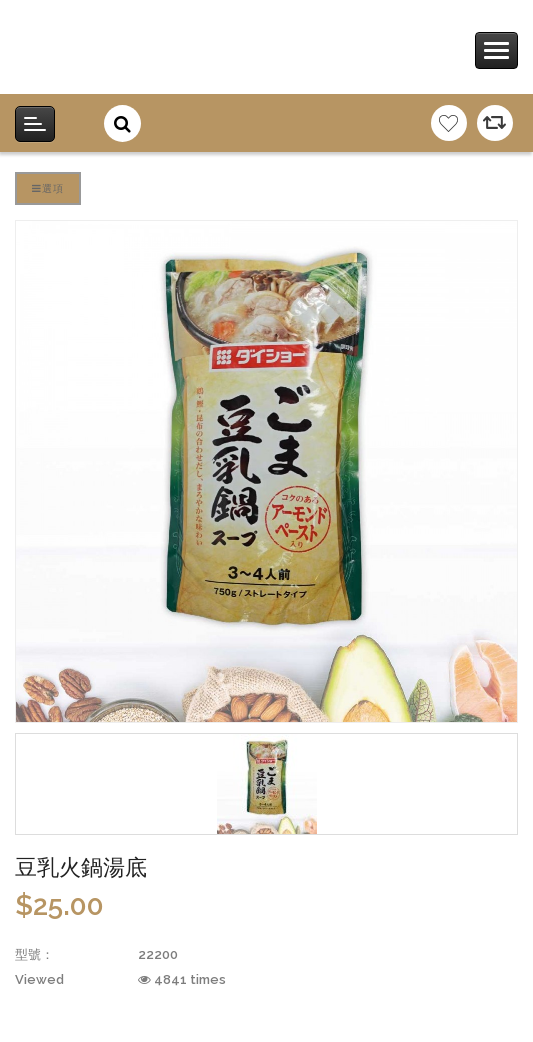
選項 (48, 188)
